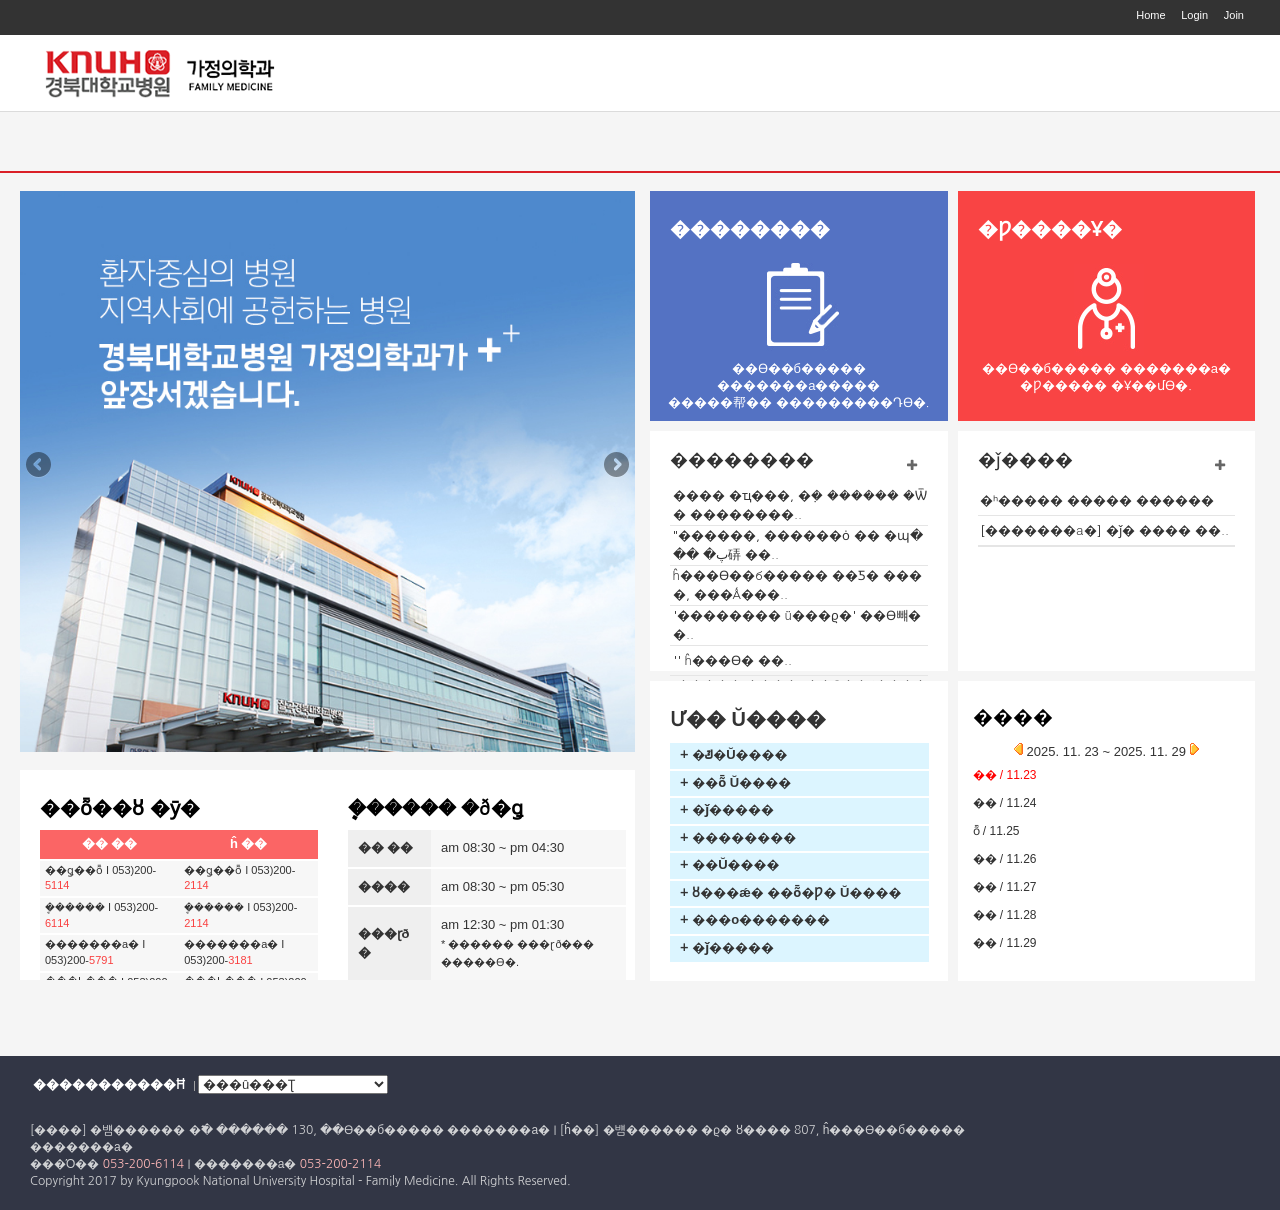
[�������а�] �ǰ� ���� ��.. (1104, 530)
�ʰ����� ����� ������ (1097, 500)
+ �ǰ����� (727, 809)
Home (1150, 15)
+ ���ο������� (755, 919)
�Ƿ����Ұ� (1050, 229)
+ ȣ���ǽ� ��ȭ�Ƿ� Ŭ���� (790, 892)
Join (1234, 15)
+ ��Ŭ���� (730, 864)
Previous (40, 466)
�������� (750, 229)
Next (615, 466)
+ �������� (738, 837)
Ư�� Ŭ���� (748, 719)
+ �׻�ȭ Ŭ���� (735, 782)
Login (1194, 15)
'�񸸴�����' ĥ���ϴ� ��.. (733, 660)
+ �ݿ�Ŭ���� (734, 754)
